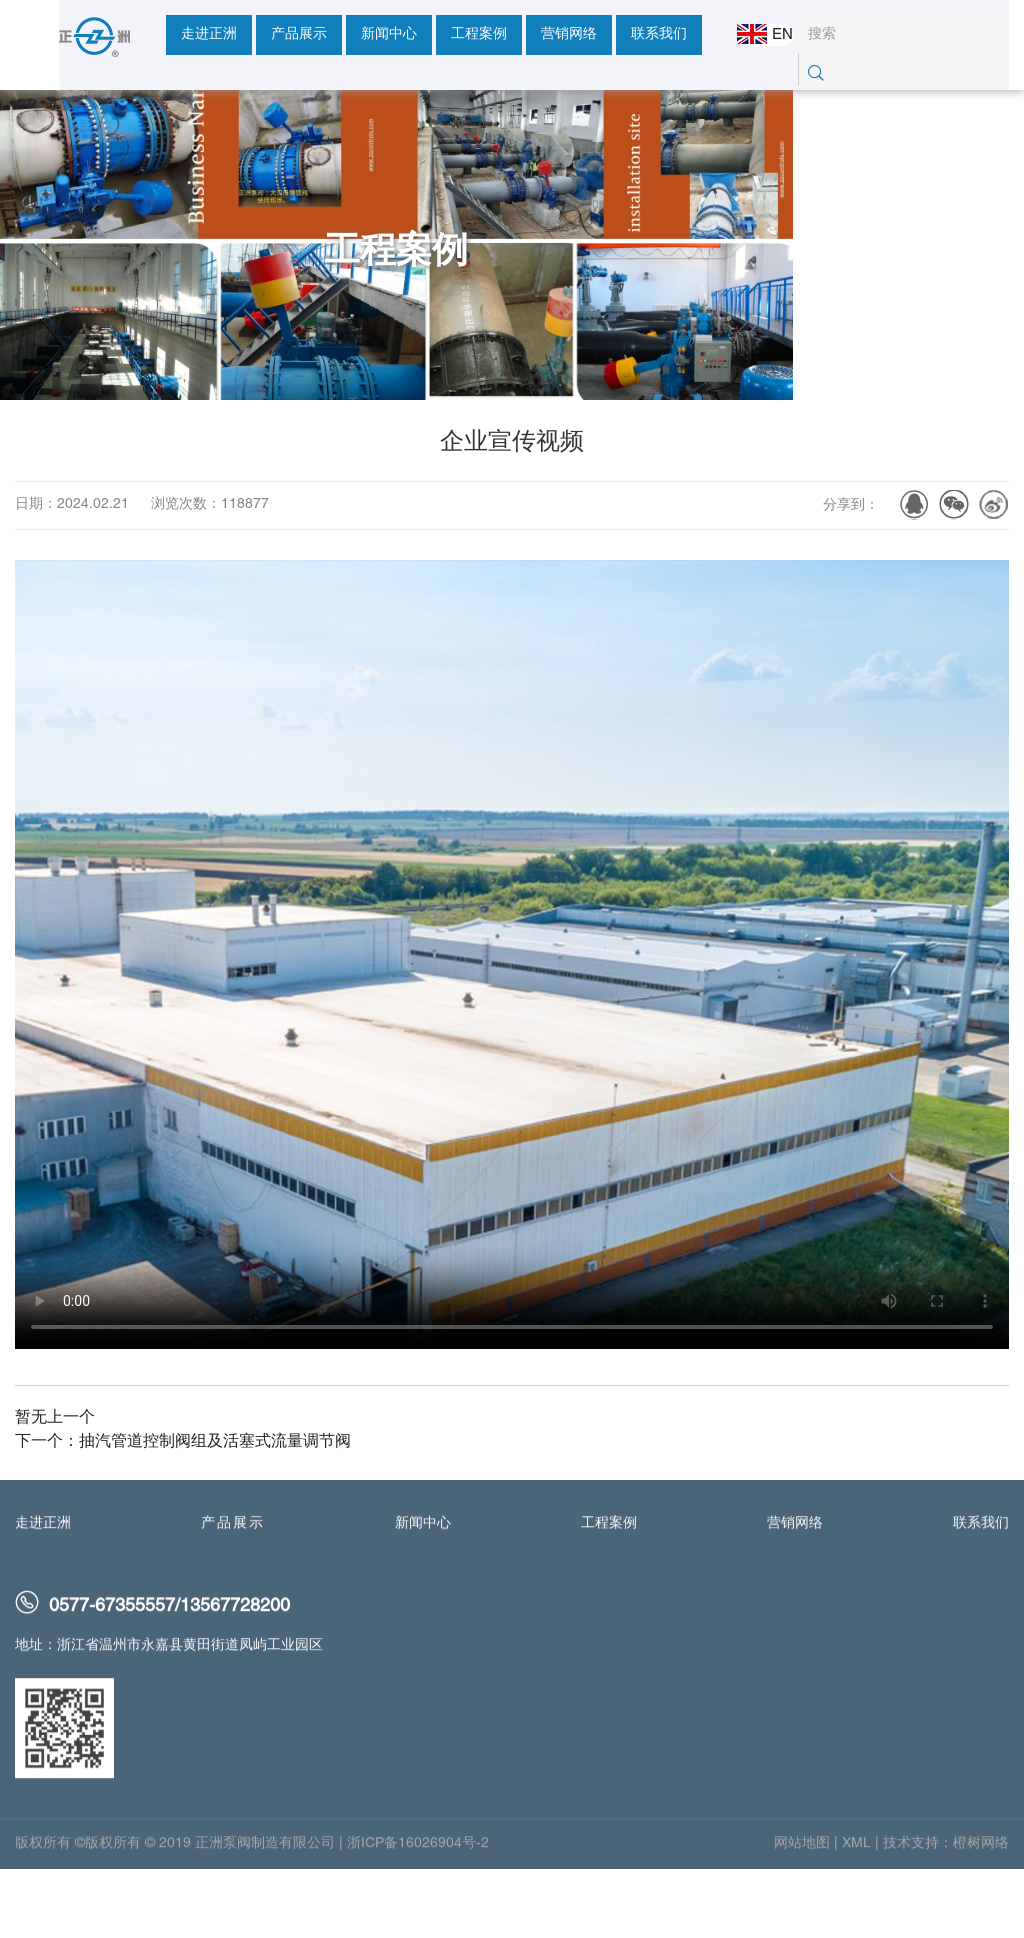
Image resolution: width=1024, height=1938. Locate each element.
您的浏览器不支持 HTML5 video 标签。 (512, 1028)
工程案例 (435, 34)
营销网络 (525, 34)
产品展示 (255, 34)
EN (751, 34)
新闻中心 (345, 34)
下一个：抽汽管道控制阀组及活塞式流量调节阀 (183, 1516)
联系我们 (615, 34)
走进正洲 (165, 34)
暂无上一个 (55, 1492)
